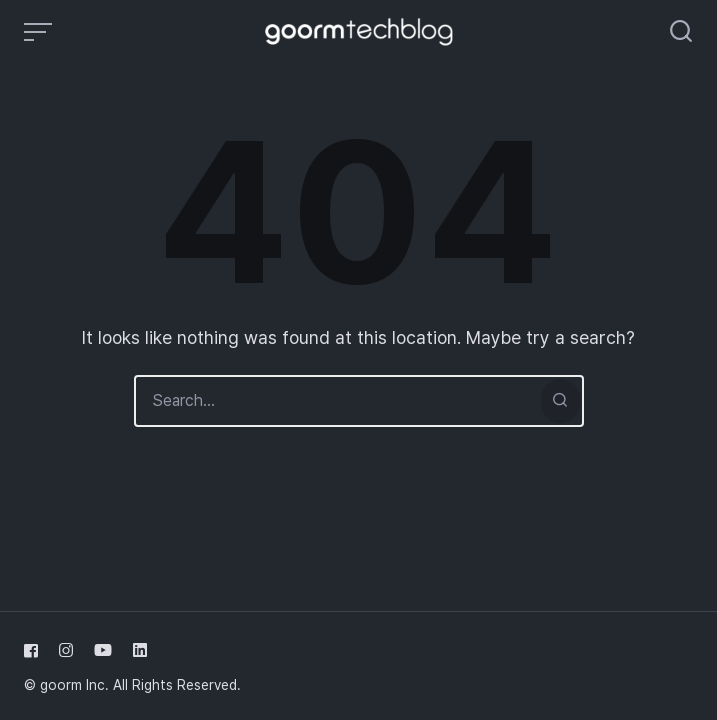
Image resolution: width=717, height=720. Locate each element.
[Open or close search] (681, 32)
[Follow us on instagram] (66, 650)
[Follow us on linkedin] (136, 650)
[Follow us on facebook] (35, 650)
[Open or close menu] (40, 32)
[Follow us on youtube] (103, 650)
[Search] (560, 401)
